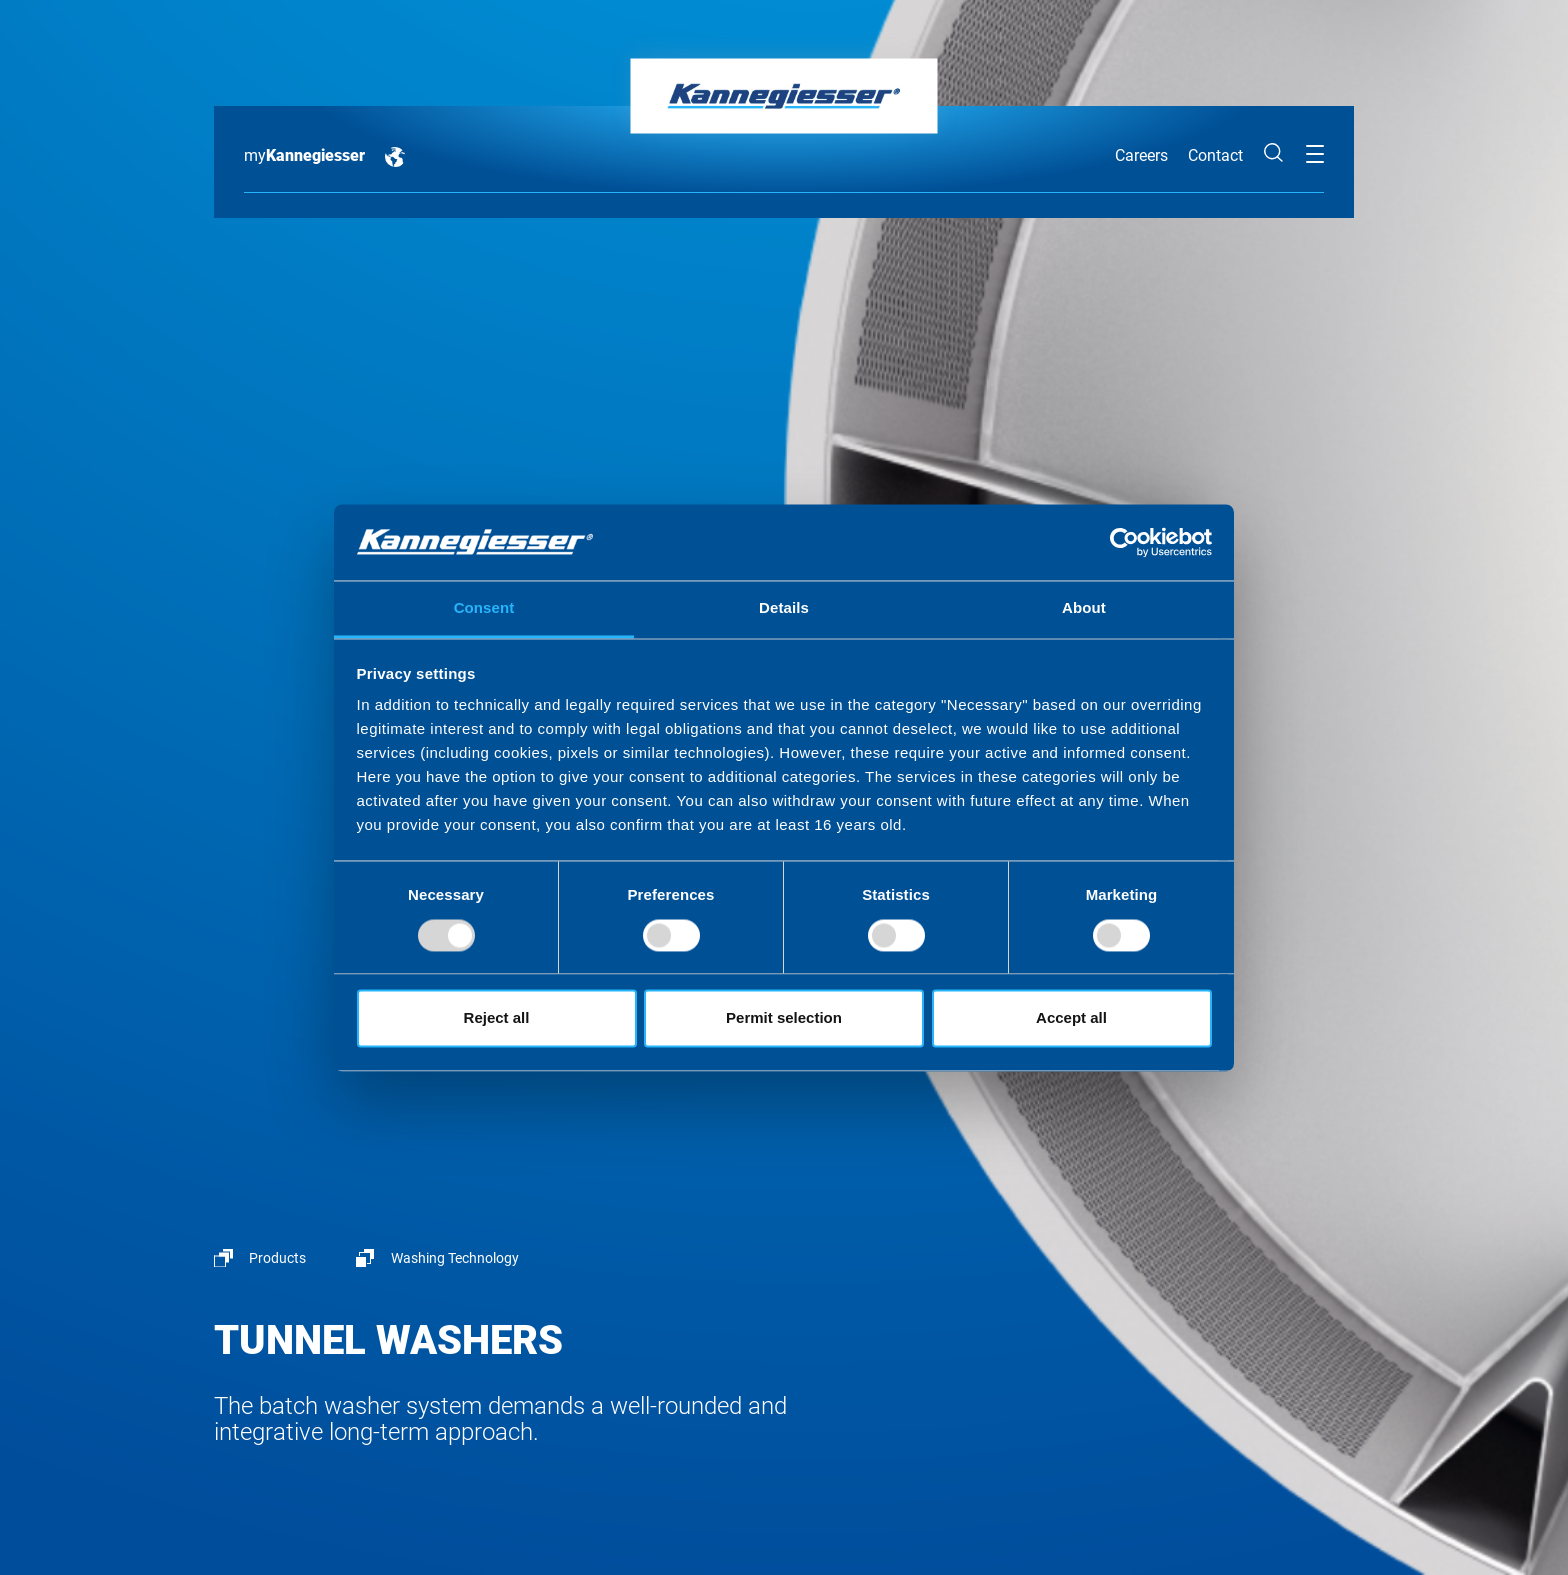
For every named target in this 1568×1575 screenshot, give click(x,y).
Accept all (1071, 1018)
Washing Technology (455, 1258)
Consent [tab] (484, 608)
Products (277, 1258)
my (304, 155)
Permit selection (784, 1018)
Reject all (497, 1018)
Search (1274, 153)
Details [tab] (784, 608)
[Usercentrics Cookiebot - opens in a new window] (1124, 542)
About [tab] (1084, 608)
